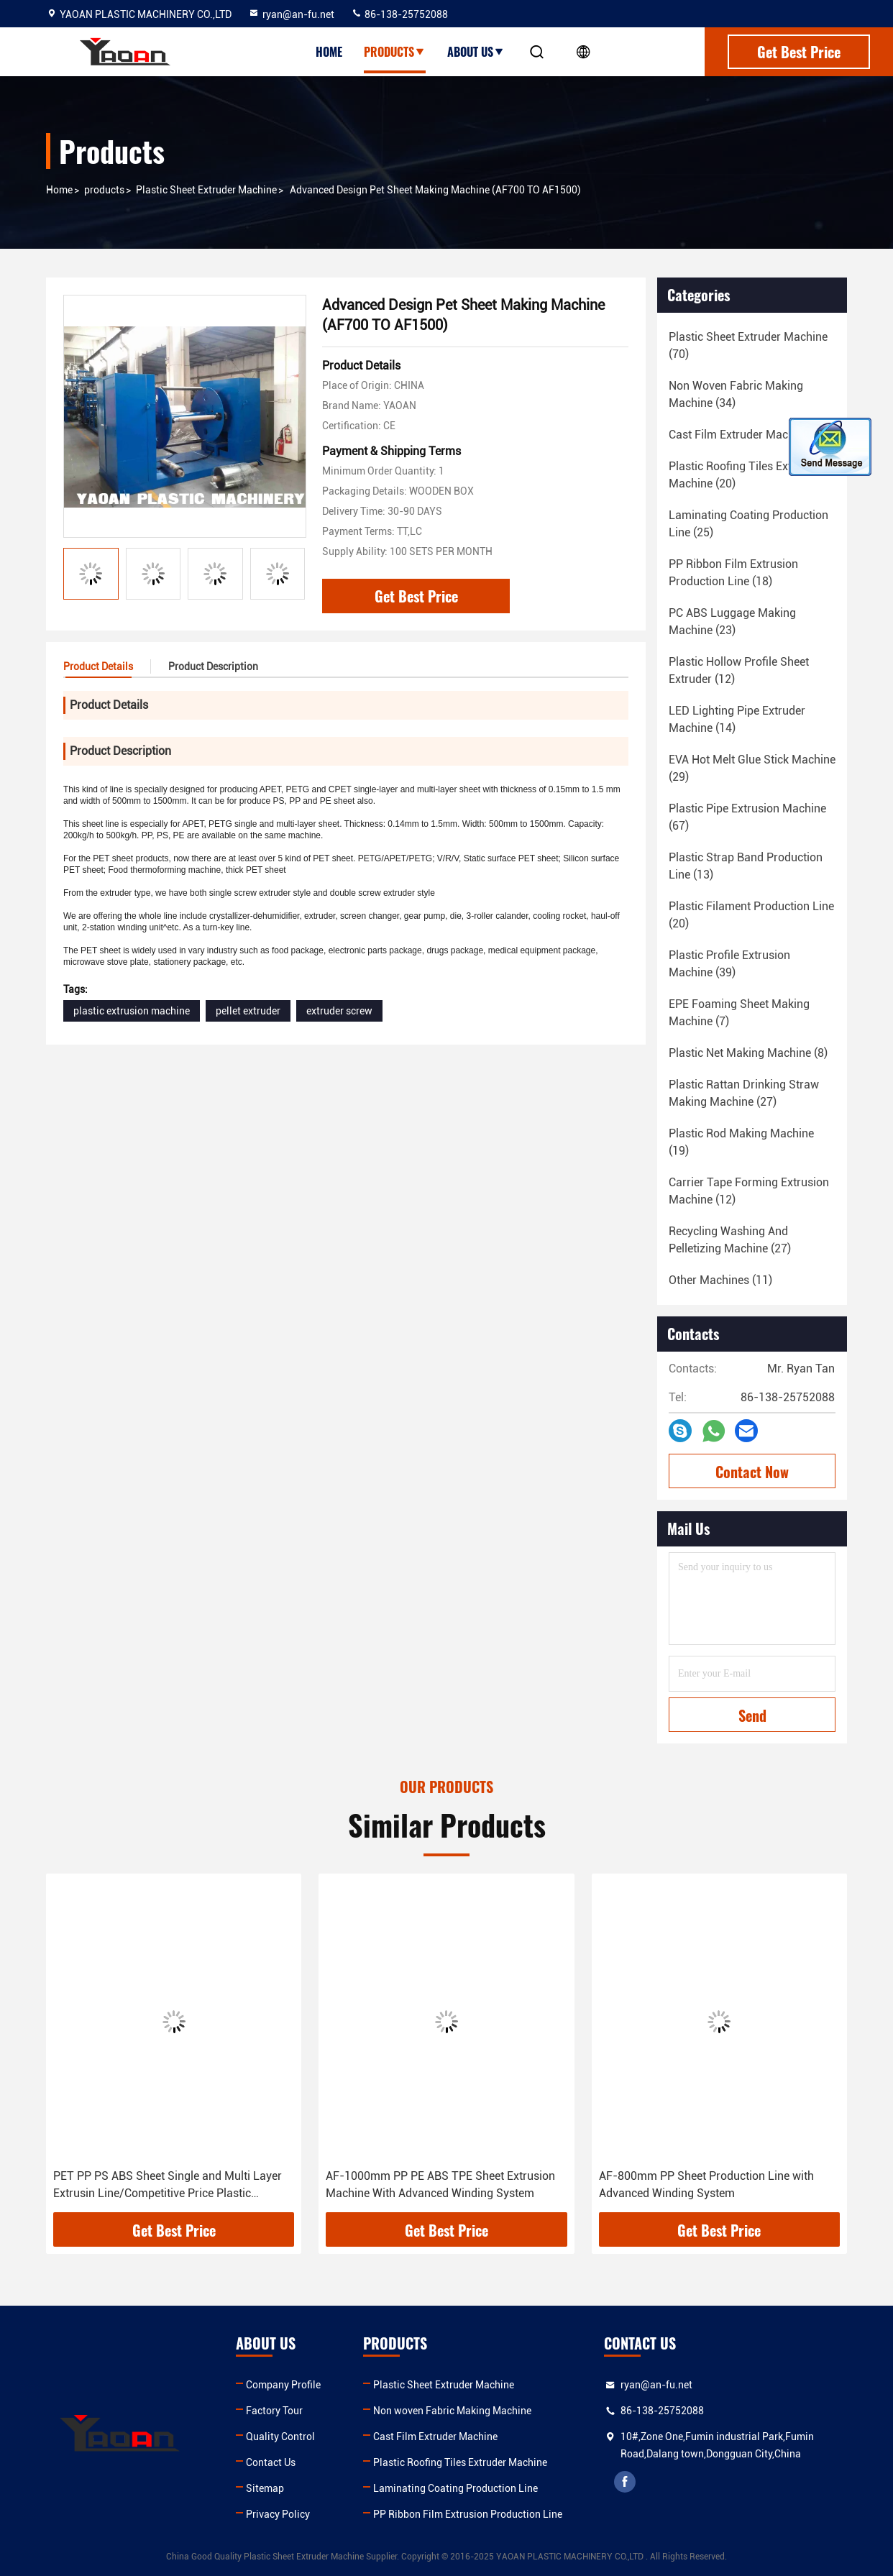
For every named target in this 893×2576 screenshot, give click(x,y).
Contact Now (752, 1471)
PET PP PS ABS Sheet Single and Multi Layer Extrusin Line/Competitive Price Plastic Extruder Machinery (167, 2185)
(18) (751, 434)
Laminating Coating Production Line (455, 2488)
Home (329, 51)
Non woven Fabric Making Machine (452, 2410)
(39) (729, 963)
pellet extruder (248, 1011)
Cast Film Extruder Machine (435, 2436)
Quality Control (280, 2436)
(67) (747, 817)
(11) (720, 1280)
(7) (739, 1012)
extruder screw (339, 1011)
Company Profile (283, 2385)
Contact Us (271, 2462)
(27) (744, 1093)
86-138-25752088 (399, 14)
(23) (732, 621)
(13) (746, 866)
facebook (625, 2482)
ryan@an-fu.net (291, 14)
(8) (748, 1053)
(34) (736, 394)
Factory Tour (274, 2410)
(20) (744, 474)
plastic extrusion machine (131, 1011)
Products (395, 51)
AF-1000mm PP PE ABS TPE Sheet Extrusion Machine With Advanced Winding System (440, 2184)
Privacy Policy (278, 2514)
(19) (741, 1142)
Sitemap (265, 2488)
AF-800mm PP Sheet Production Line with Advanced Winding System (706, 2184)
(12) (739, 670)
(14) (737, 719)
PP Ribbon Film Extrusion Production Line (467, 2514)
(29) (752, 768)
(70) (748, 345)
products (104, 190)
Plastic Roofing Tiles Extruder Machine (460, 2462)
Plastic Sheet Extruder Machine (206, 190)
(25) (748, 523)
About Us (476, 51)
